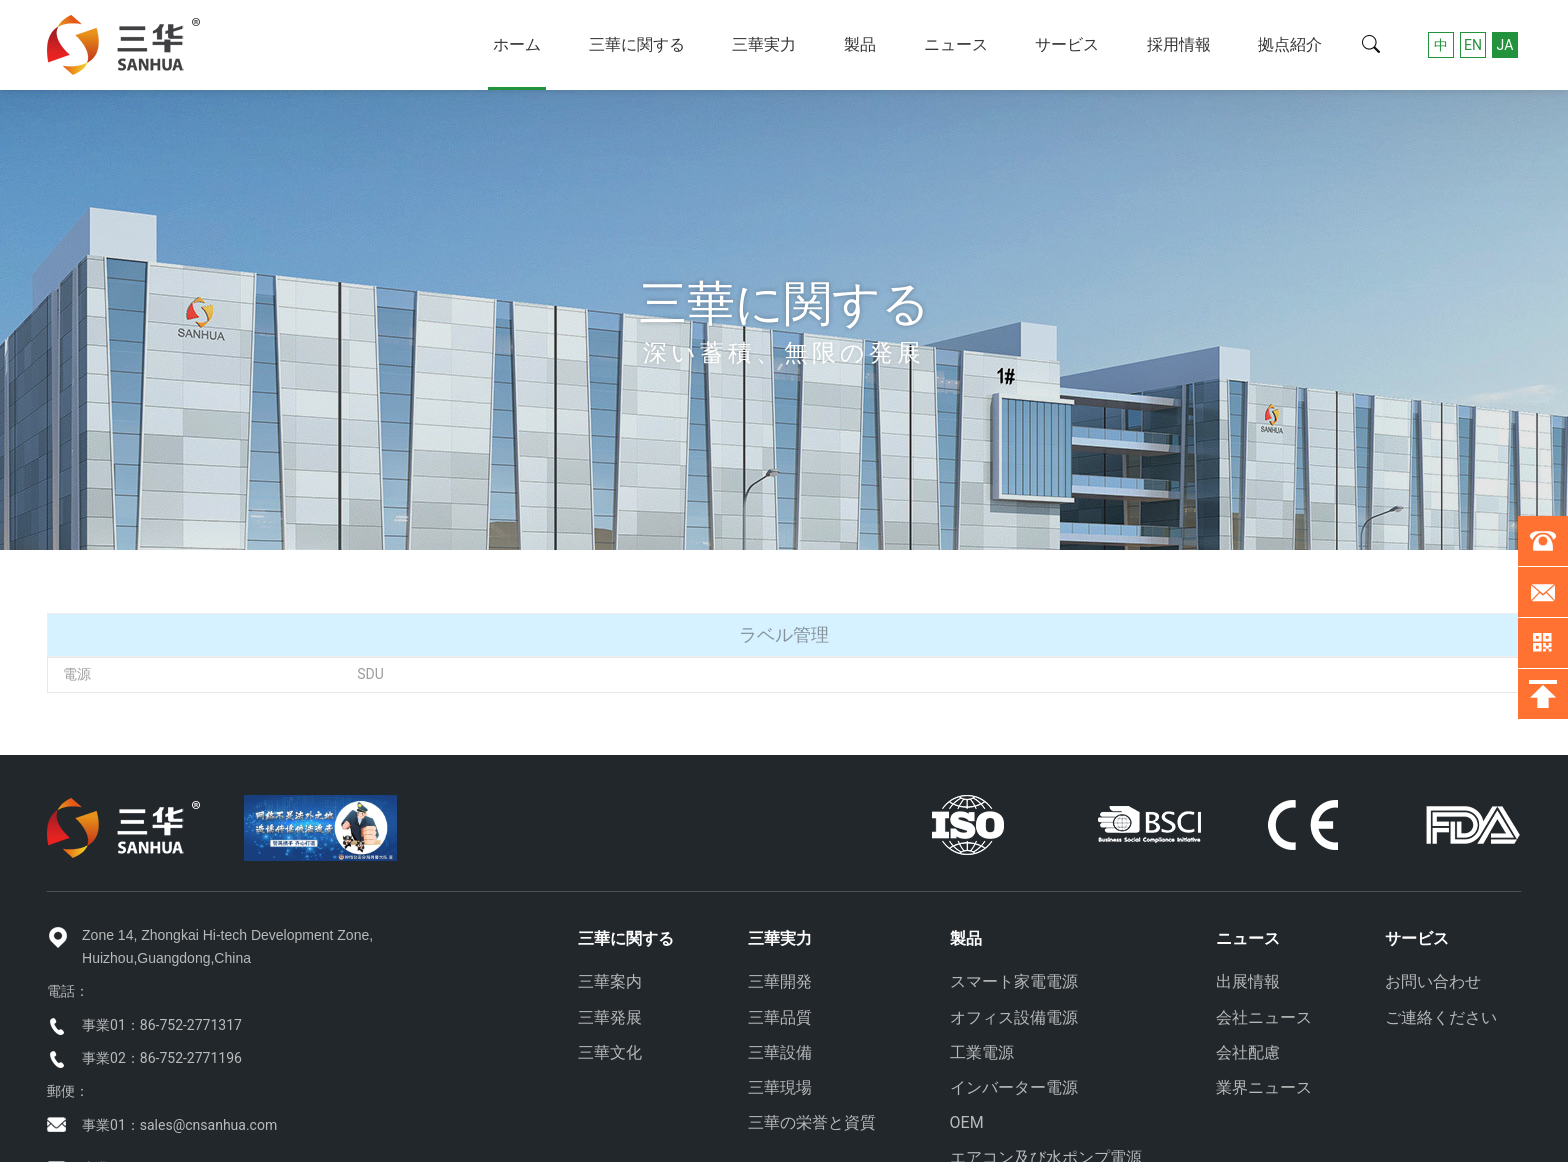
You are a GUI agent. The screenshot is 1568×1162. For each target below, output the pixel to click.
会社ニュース (1264, 1017)
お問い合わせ (1433, 981)
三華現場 (780, 1087)
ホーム (517, 44)
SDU (370, 674)
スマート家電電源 (1014, 981)
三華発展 (610, 1017)
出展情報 (1248, 981)
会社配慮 (1248, 1052)
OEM (967, 1122)
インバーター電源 (1014, 1087)
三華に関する (637, 44)
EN (1473, 45)
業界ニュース (1264, 1087)
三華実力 (764, 44)
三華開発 (780, 981)
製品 (860, 44)
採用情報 (1179, 44)
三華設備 (780, 1052)
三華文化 (610, 1052)
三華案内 (610, 981)
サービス (1067, 44)
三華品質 (780, 1017)
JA (1505, 45)
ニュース (956, 44)
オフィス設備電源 (1014, 1017)
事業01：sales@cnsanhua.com (179, 1125)
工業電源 (982, 1052)
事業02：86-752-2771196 (162, 1058)
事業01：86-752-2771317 (162, 1025)
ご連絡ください (1441, 1017)
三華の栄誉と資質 (812, 1122)
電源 (77, 674)
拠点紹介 (1290, 44)
